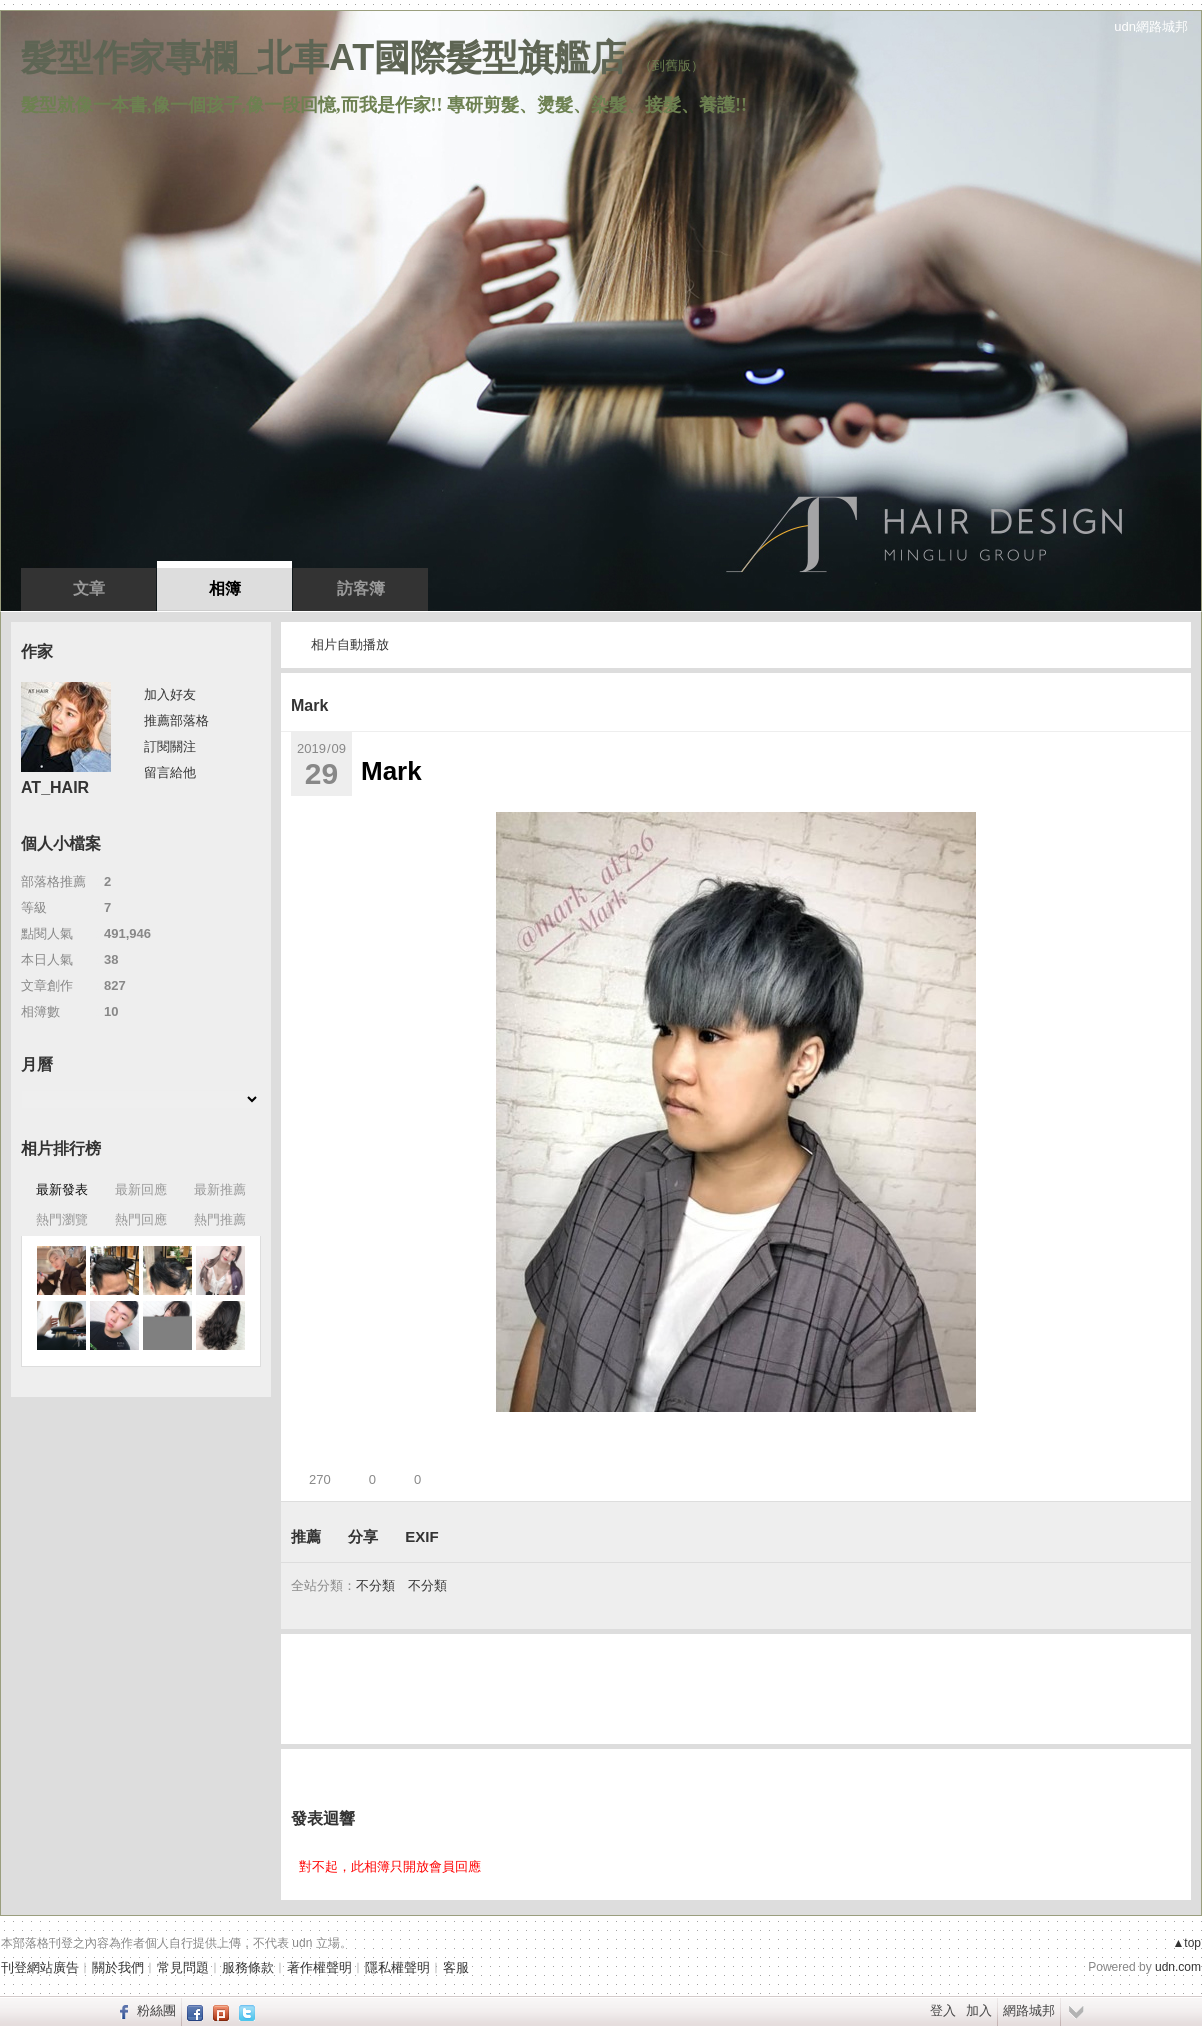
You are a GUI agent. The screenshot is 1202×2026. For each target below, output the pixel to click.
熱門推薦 (220, 1219)
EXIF (421, 1536)
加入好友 (170, 694)
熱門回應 (141, 1219)
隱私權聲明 (397, 1967)
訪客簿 (361, 588)
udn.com (1178, 1967)
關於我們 (118, 1967)
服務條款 (248, 1967)
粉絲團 (156, 2010)
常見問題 (183, 1967)
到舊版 (671, 65)
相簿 (225, 588)
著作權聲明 (319, 1967)
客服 (456, 1967)
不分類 (375, 1585)
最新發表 (62, 1189)
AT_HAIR (55, 787)
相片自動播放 (350, 644)
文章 (89, 588)
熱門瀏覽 (62, 1219)
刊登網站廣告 (40, 1967)
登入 (943, 2010)
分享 (363, 1536)
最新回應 (141, 1189)
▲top (1186, 1943)
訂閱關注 (170, 746)
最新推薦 (220, 1189)
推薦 (306, 1536)
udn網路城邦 (1151, 26)
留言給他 (170, 772)
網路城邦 (1029, 2010)
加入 (979, 2010)
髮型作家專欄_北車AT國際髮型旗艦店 (323, 57)
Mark (309, 705)
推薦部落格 (176, 720)
